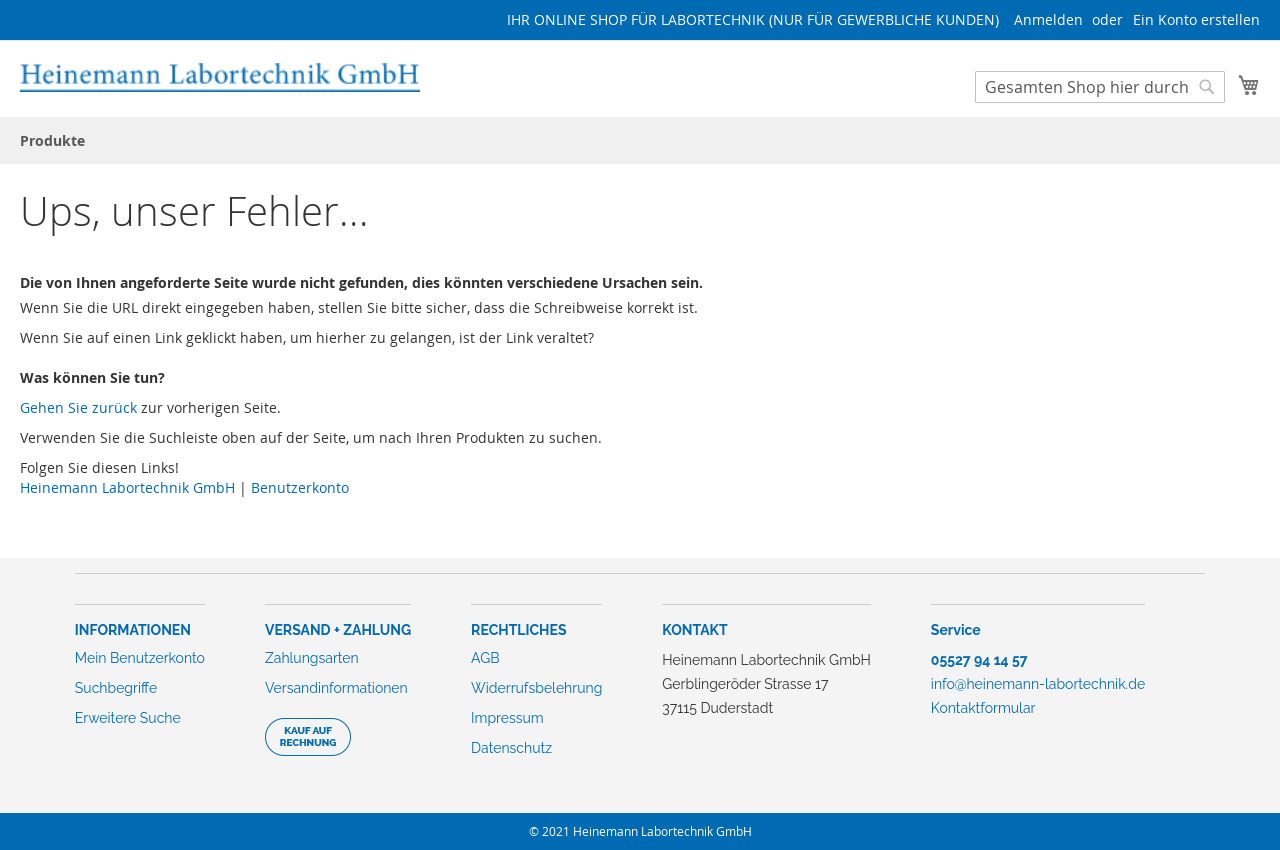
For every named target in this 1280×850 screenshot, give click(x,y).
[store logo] (220, 77)
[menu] (640, 140)
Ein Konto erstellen (1196, 19)
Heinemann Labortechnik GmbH (127, 487)
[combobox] (1100, 87)
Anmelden (1048, 19)
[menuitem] (52, 140)
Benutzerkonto (300, 487)
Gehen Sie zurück (78, 407)
